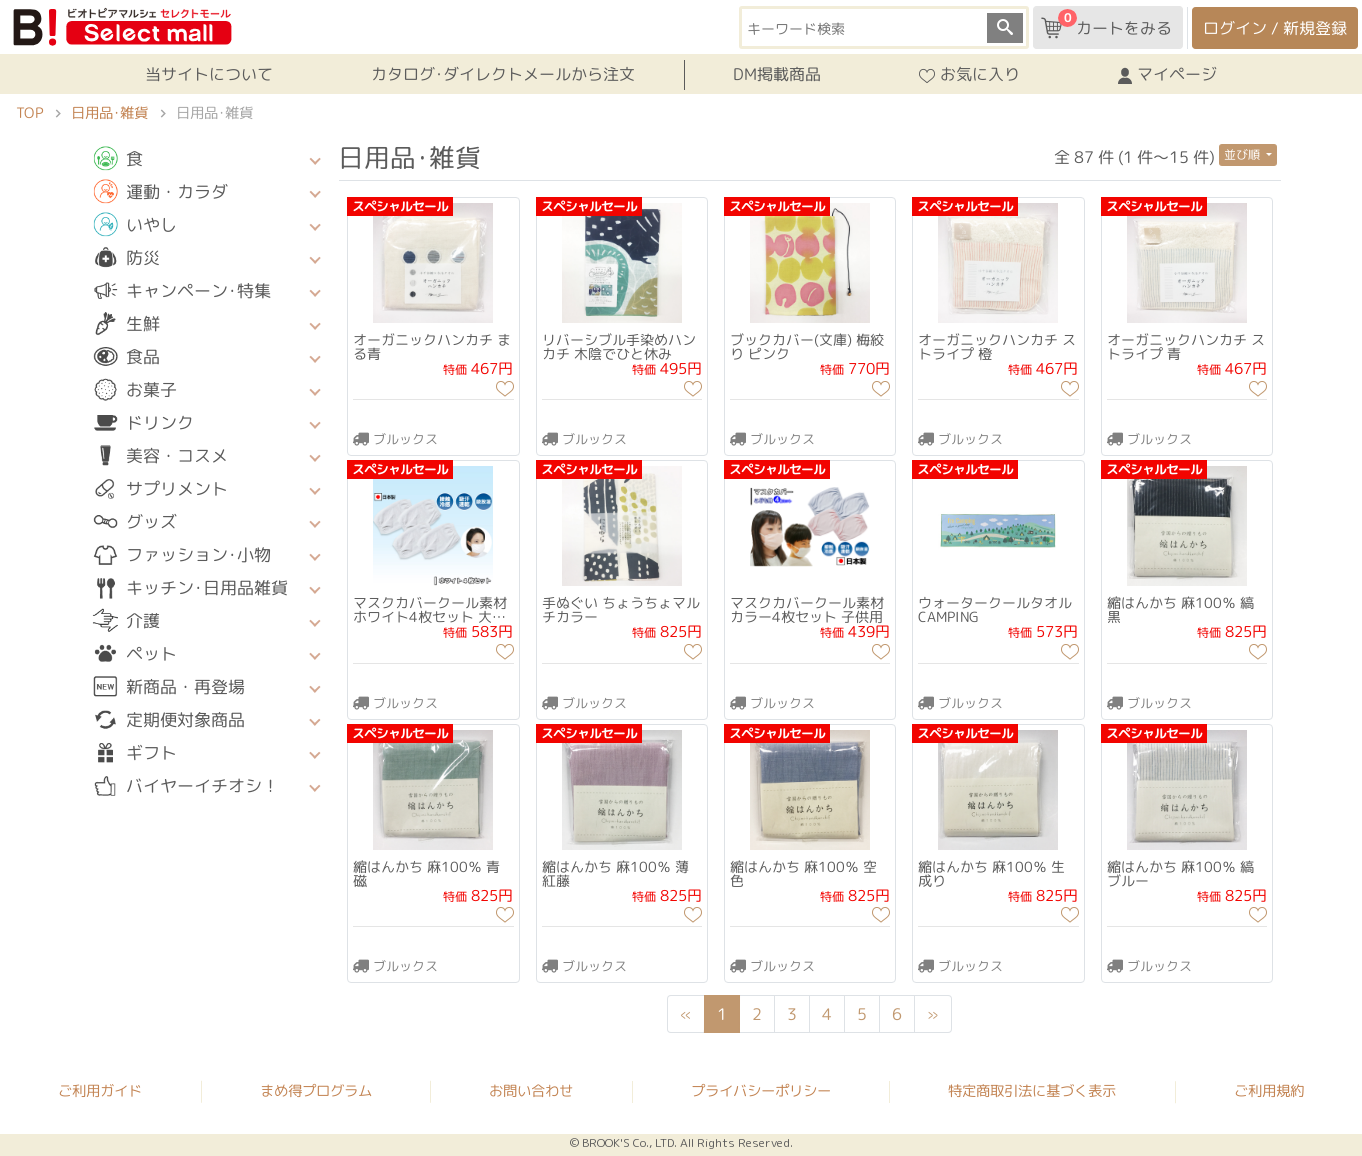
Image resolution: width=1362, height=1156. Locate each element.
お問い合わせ (531, 1091)
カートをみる (1106, 24)
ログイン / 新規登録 (1275, 28)
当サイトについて (209, 74)
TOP (29, 113)
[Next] (934, 1014)
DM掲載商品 (777, 74)
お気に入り (969, 75)
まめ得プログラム (316, 1090)
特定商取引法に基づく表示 (1032, 1091)
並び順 (1243, 154)
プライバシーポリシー (761, 1091)
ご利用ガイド (100, 1090)
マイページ (1167, 75)
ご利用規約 (1269, 1091)
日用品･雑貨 (109, 113)
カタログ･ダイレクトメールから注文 (503, 74)
